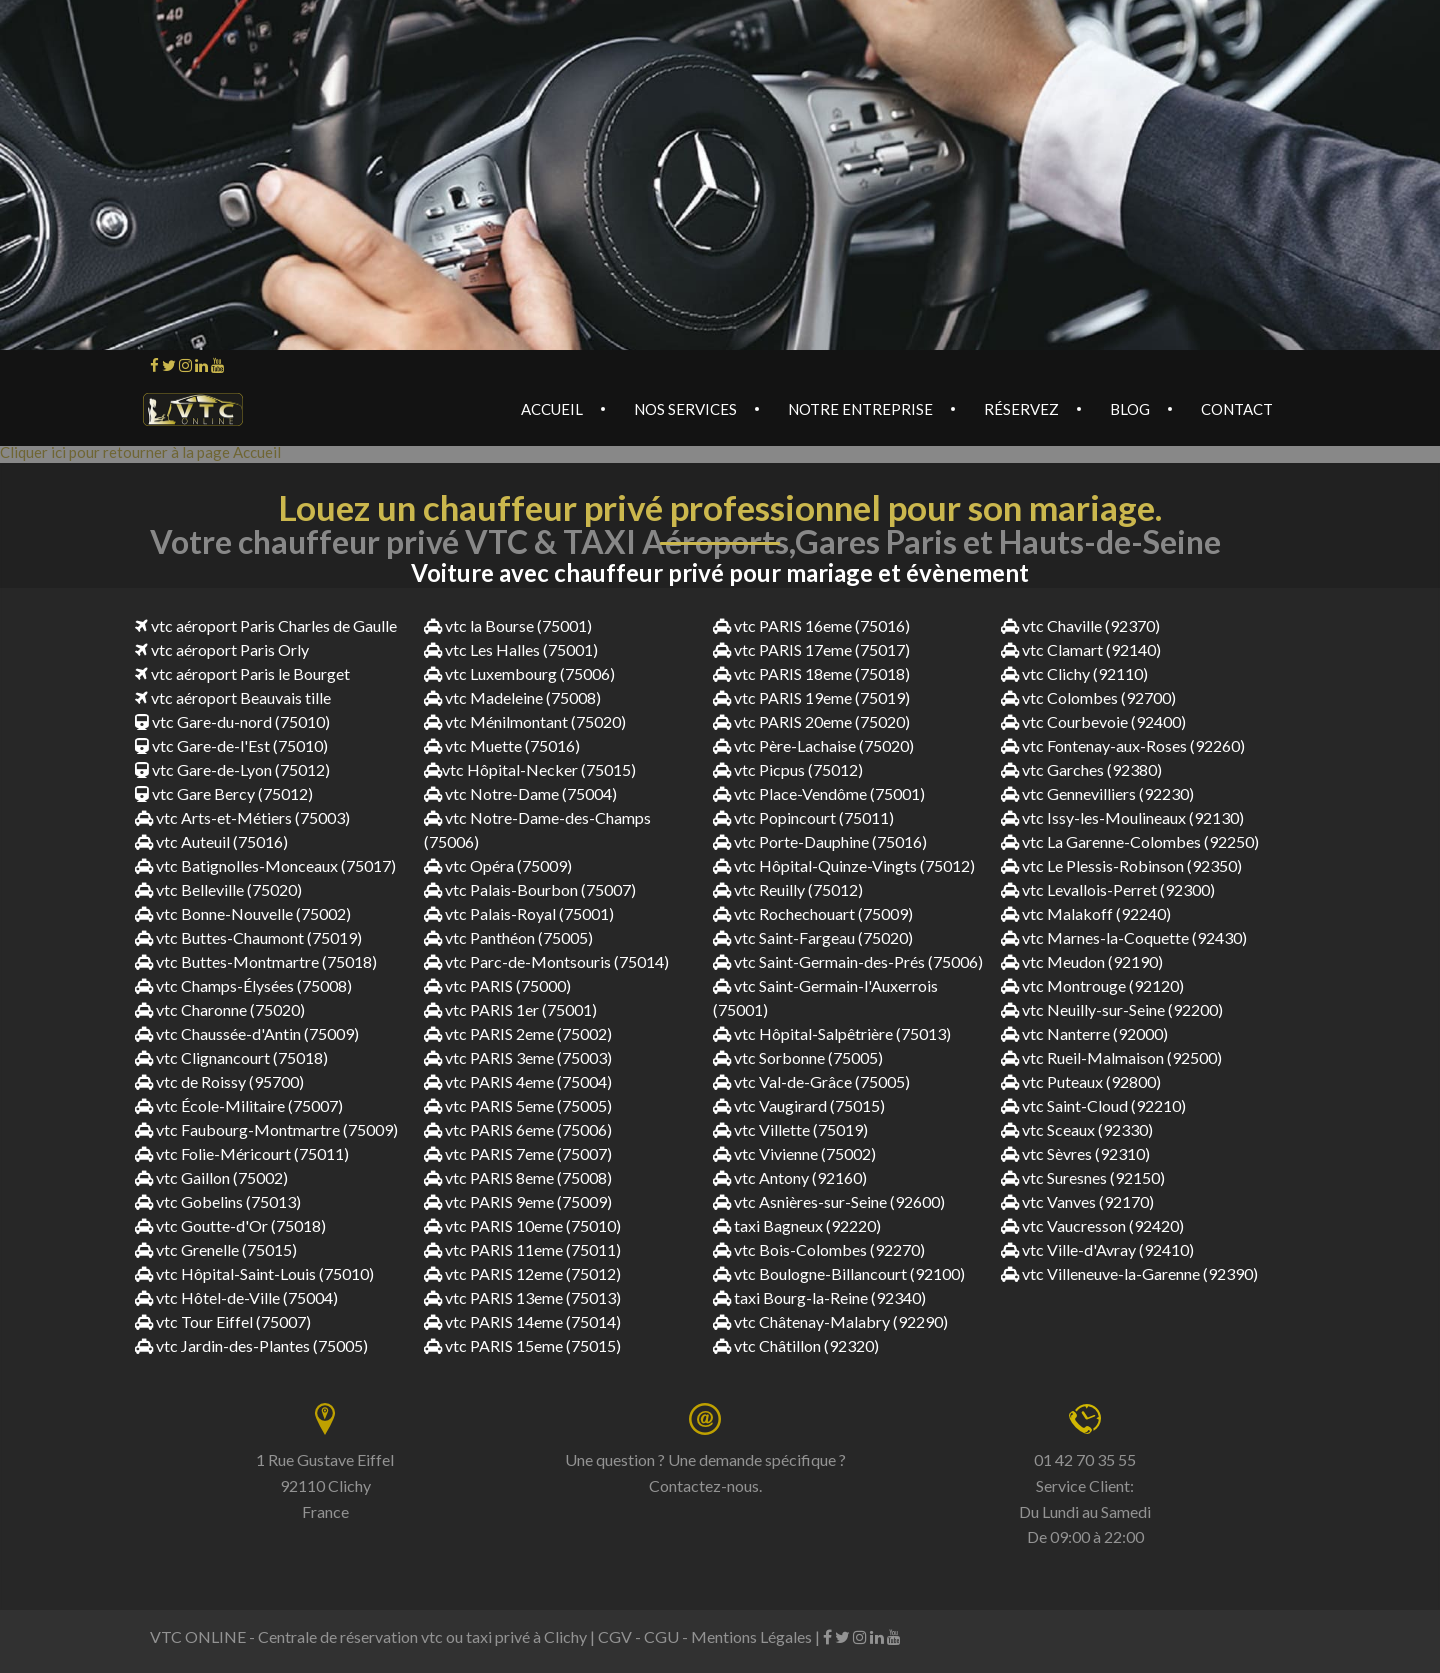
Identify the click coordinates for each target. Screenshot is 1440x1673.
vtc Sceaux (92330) (1077, 1129)
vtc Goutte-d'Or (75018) (230, 1225)
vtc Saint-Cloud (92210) (1093, 1105)
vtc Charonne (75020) (220, 1009)
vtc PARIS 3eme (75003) (518, 1057)
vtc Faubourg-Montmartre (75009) (266, 1129)
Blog (1130, 409)
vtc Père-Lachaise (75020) (813, 745)
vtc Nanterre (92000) (1084, 1033)
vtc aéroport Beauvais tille (233, 697)
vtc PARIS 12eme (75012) (522, 1273)
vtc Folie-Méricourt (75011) (242, 1153)
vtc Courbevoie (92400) (1093, 721)
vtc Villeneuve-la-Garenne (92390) (1129, 1273)
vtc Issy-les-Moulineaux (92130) (1122, 817)
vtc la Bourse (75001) (508, 625)
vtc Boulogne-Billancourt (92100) (839, 1273)
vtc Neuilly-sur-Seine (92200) (1112, 1009)
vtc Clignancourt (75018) (231, 1057)
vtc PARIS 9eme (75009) (518, 1201)
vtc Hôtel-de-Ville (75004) (236, 1297)
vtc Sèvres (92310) (1075, 1153)
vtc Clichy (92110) (1074, 673)
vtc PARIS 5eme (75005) (518, 1105)
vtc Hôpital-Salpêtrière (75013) (832, 1033)
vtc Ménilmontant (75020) (525, 721)
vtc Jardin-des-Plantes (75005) (251, 1345)
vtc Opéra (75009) (498, 865)
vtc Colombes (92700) (1088, 697)
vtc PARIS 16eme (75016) (811, 625)
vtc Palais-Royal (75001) (519, 913)
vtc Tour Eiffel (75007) (223, 1321)
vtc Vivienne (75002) (794, 1153)
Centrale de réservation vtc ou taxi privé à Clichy (422, 1636)
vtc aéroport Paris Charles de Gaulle (266, 625)
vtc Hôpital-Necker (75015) (530, 769)
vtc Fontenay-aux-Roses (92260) (1123, 745)
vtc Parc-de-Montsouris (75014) (546, 961)
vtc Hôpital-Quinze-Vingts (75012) (844, 865)
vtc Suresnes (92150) (1083, 1177)
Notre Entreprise (860, 409)
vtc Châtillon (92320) (796, 1345)
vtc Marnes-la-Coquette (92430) (1124, 937)
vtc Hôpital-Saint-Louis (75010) (254, 1273)
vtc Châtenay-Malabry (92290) (830, 1321)
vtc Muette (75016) (502, 745)
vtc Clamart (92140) (1081, 649)
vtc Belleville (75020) (218, 889)
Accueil (552, 409)
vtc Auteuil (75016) (211, 841)
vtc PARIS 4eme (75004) (518, 1081)
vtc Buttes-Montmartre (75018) (256, 961)
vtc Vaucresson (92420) (1092, 1225)
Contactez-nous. (705, 1485)
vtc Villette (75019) (790, 1129)
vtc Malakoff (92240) (1086, 913)
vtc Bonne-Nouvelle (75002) (243, 913)
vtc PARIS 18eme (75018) (811, 673)
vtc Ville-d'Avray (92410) (1097, 1249)
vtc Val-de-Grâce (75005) (811, 1081)
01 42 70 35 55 (1085, 1459)
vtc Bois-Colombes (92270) (819, 1249)
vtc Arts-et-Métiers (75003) (242, 817)
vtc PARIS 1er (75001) (510, 1009)
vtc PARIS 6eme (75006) (518, 1129)
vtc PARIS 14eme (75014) (522, 1321)
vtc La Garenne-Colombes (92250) (1130, 841)
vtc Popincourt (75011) (803, 817)
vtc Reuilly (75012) (788, 889)
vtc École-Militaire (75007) (239, 1105)
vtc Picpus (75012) (788, 769)
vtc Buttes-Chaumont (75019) (248, 937)
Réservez (1021, 409)
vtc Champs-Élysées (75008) (243, 985)
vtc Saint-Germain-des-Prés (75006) (848, 961)
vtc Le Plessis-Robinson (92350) (1121, 865)
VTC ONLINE (198, 1636)
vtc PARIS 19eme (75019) (811, 697)
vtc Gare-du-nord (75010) (232, 721)
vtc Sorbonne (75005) (798, 1057)
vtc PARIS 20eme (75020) (811, 721)
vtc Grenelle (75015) (216, 1249)
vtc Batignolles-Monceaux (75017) (265, 865)
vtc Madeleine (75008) (512, 697)
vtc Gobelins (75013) (218, 1201)
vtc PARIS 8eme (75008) (518, 1177)
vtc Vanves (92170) (1077, 1201)
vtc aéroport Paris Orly (222, 649)
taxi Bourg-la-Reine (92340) (819, 1297)
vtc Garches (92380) (1081, 769)
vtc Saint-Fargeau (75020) (813, 937)
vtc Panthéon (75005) (508, 937)
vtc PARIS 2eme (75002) (518, 1033)
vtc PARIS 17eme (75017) (811, 649)
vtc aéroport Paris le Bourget (242, 673)
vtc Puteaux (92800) (1081, 1081)
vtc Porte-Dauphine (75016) (820, 841)
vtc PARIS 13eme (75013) (522, 1297)
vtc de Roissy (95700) (219, 1081)
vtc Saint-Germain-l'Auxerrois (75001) (825, 997)
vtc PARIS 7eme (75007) (518, 1153)
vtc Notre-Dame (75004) (520, 793)
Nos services (685, 409)
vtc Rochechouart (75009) (813, 913)
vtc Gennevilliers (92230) (1097, 793)
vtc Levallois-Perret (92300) (1108, 889)
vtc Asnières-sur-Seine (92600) (829, 1201)
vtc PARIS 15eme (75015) (522, 1345)
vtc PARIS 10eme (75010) (522, 1225)
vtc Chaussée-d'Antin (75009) (247, 1033)
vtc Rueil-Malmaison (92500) (1111, 1057)
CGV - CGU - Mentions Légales (705, 1636)
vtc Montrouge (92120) (1092, 985)
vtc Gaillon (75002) (211, 1177)
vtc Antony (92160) (790, 1177)
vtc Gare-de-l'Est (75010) (231, 745)
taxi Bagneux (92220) (797, 1225)
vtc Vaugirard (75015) (799, 1105)
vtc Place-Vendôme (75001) (819, 793)
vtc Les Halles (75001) (511, 649)
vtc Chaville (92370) (1080, 625)
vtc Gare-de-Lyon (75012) (232, 769)
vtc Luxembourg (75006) (519, 673)
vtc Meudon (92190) (1082, 961)
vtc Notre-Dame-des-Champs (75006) (537, 829)
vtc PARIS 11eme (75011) (522, 1249)
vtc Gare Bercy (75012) (224, 793)
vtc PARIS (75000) (497, 985)
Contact (1237, 409)
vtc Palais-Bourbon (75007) (530, 889)
